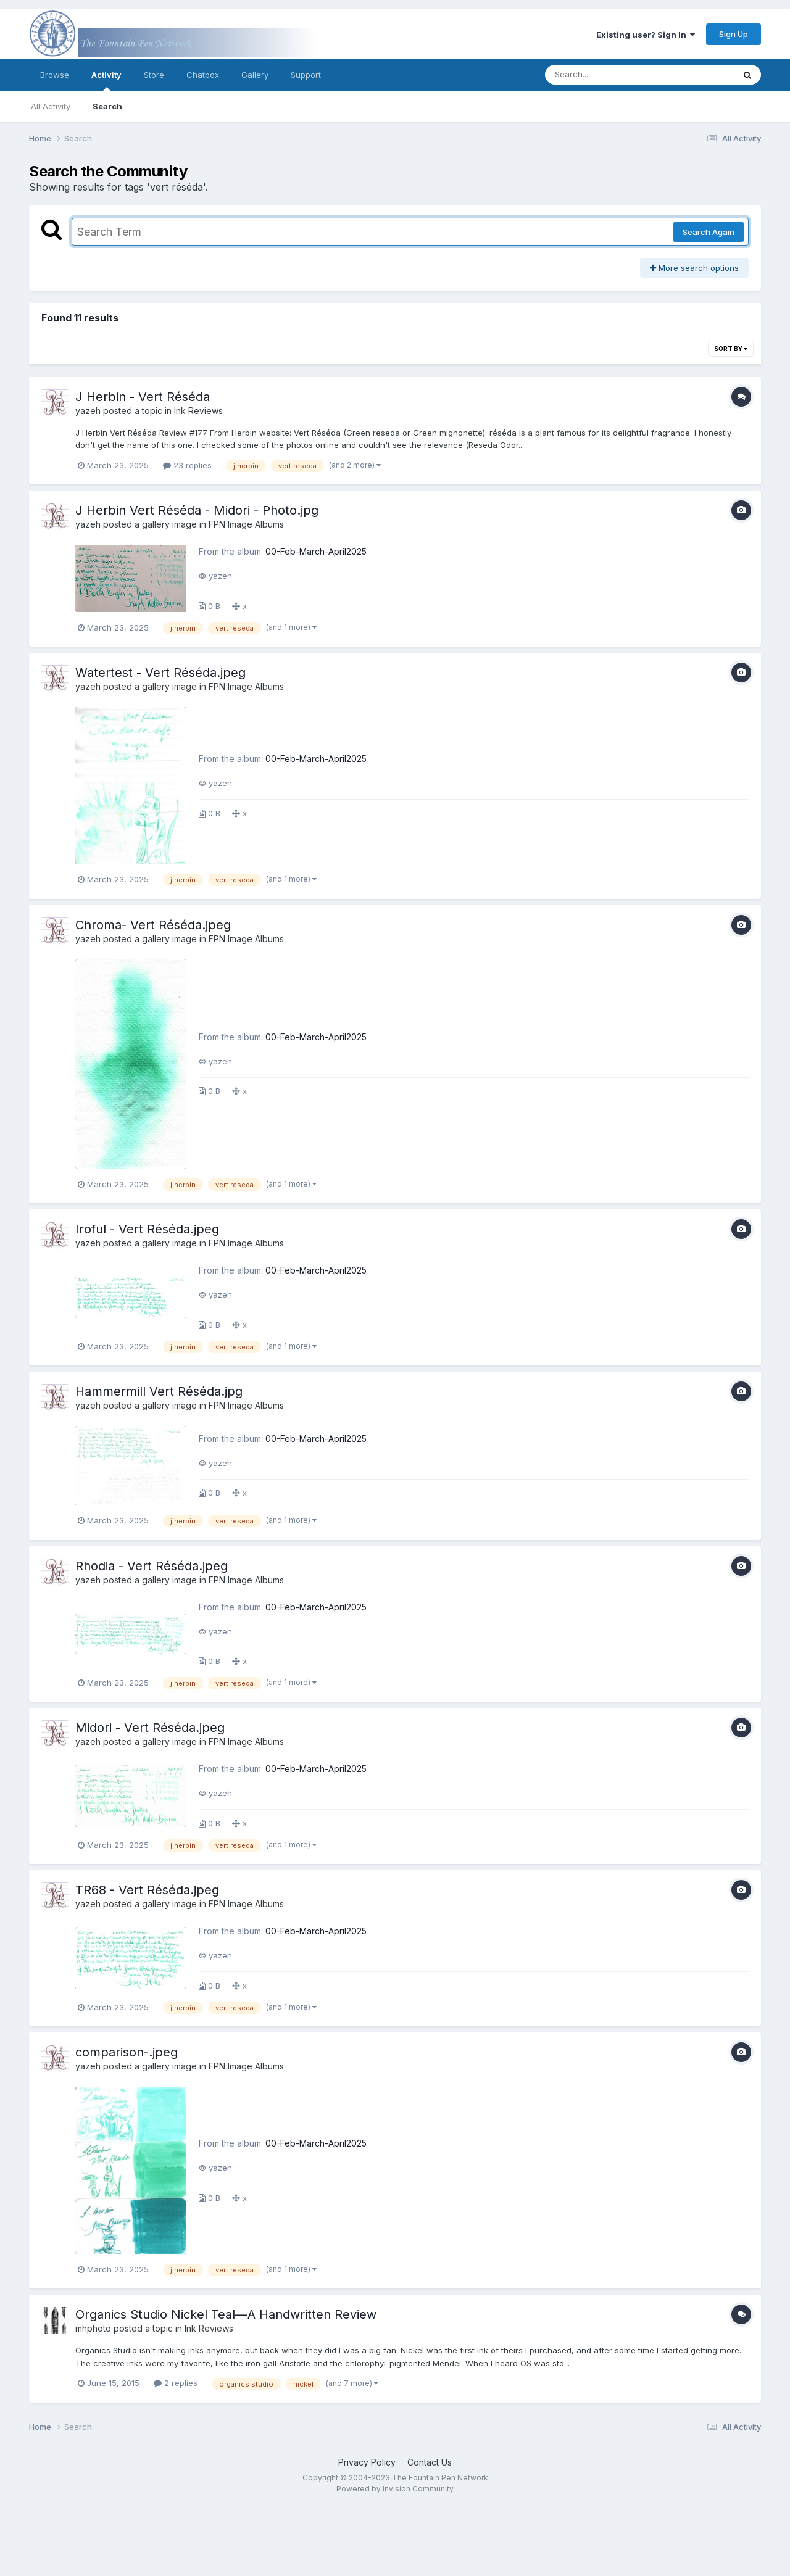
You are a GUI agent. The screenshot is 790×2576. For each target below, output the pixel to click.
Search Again (708, 232)
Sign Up (733, 34)
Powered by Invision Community (395, 2488)
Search (107, 106)
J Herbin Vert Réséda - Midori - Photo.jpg (196, 510)
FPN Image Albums (246, 524)
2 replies (176, 2383)
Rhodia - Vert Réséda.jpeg (151, 1566)
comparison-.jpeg (126, 2052)
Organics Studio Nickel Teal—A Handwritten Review (225, 2314)
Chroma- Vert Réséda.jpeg (153, 924)
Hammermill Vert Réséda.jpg (159, 1391)
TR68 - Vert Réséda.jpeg (147, 1889)
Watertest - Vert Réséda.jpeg (160, 672)
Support (306, 75)
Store (154, 75)
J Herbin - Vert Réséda (142, 396)
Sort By (730, 348)
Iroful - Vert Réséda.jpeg (147, 1229)
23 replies (187, 465)
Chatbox (202, 75)
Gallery (254, 75)
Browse (54, 75)
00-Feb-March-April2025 (316, 551)
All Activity (50, 106)
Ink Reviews (198, 410)
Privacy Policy (367, 2462)
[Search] (606, 75)
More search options (694, 268)
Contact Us (429, 2462)
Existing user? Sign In (645, 34)
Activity (106, 80)
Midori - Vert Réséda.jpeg (150, 1727)
